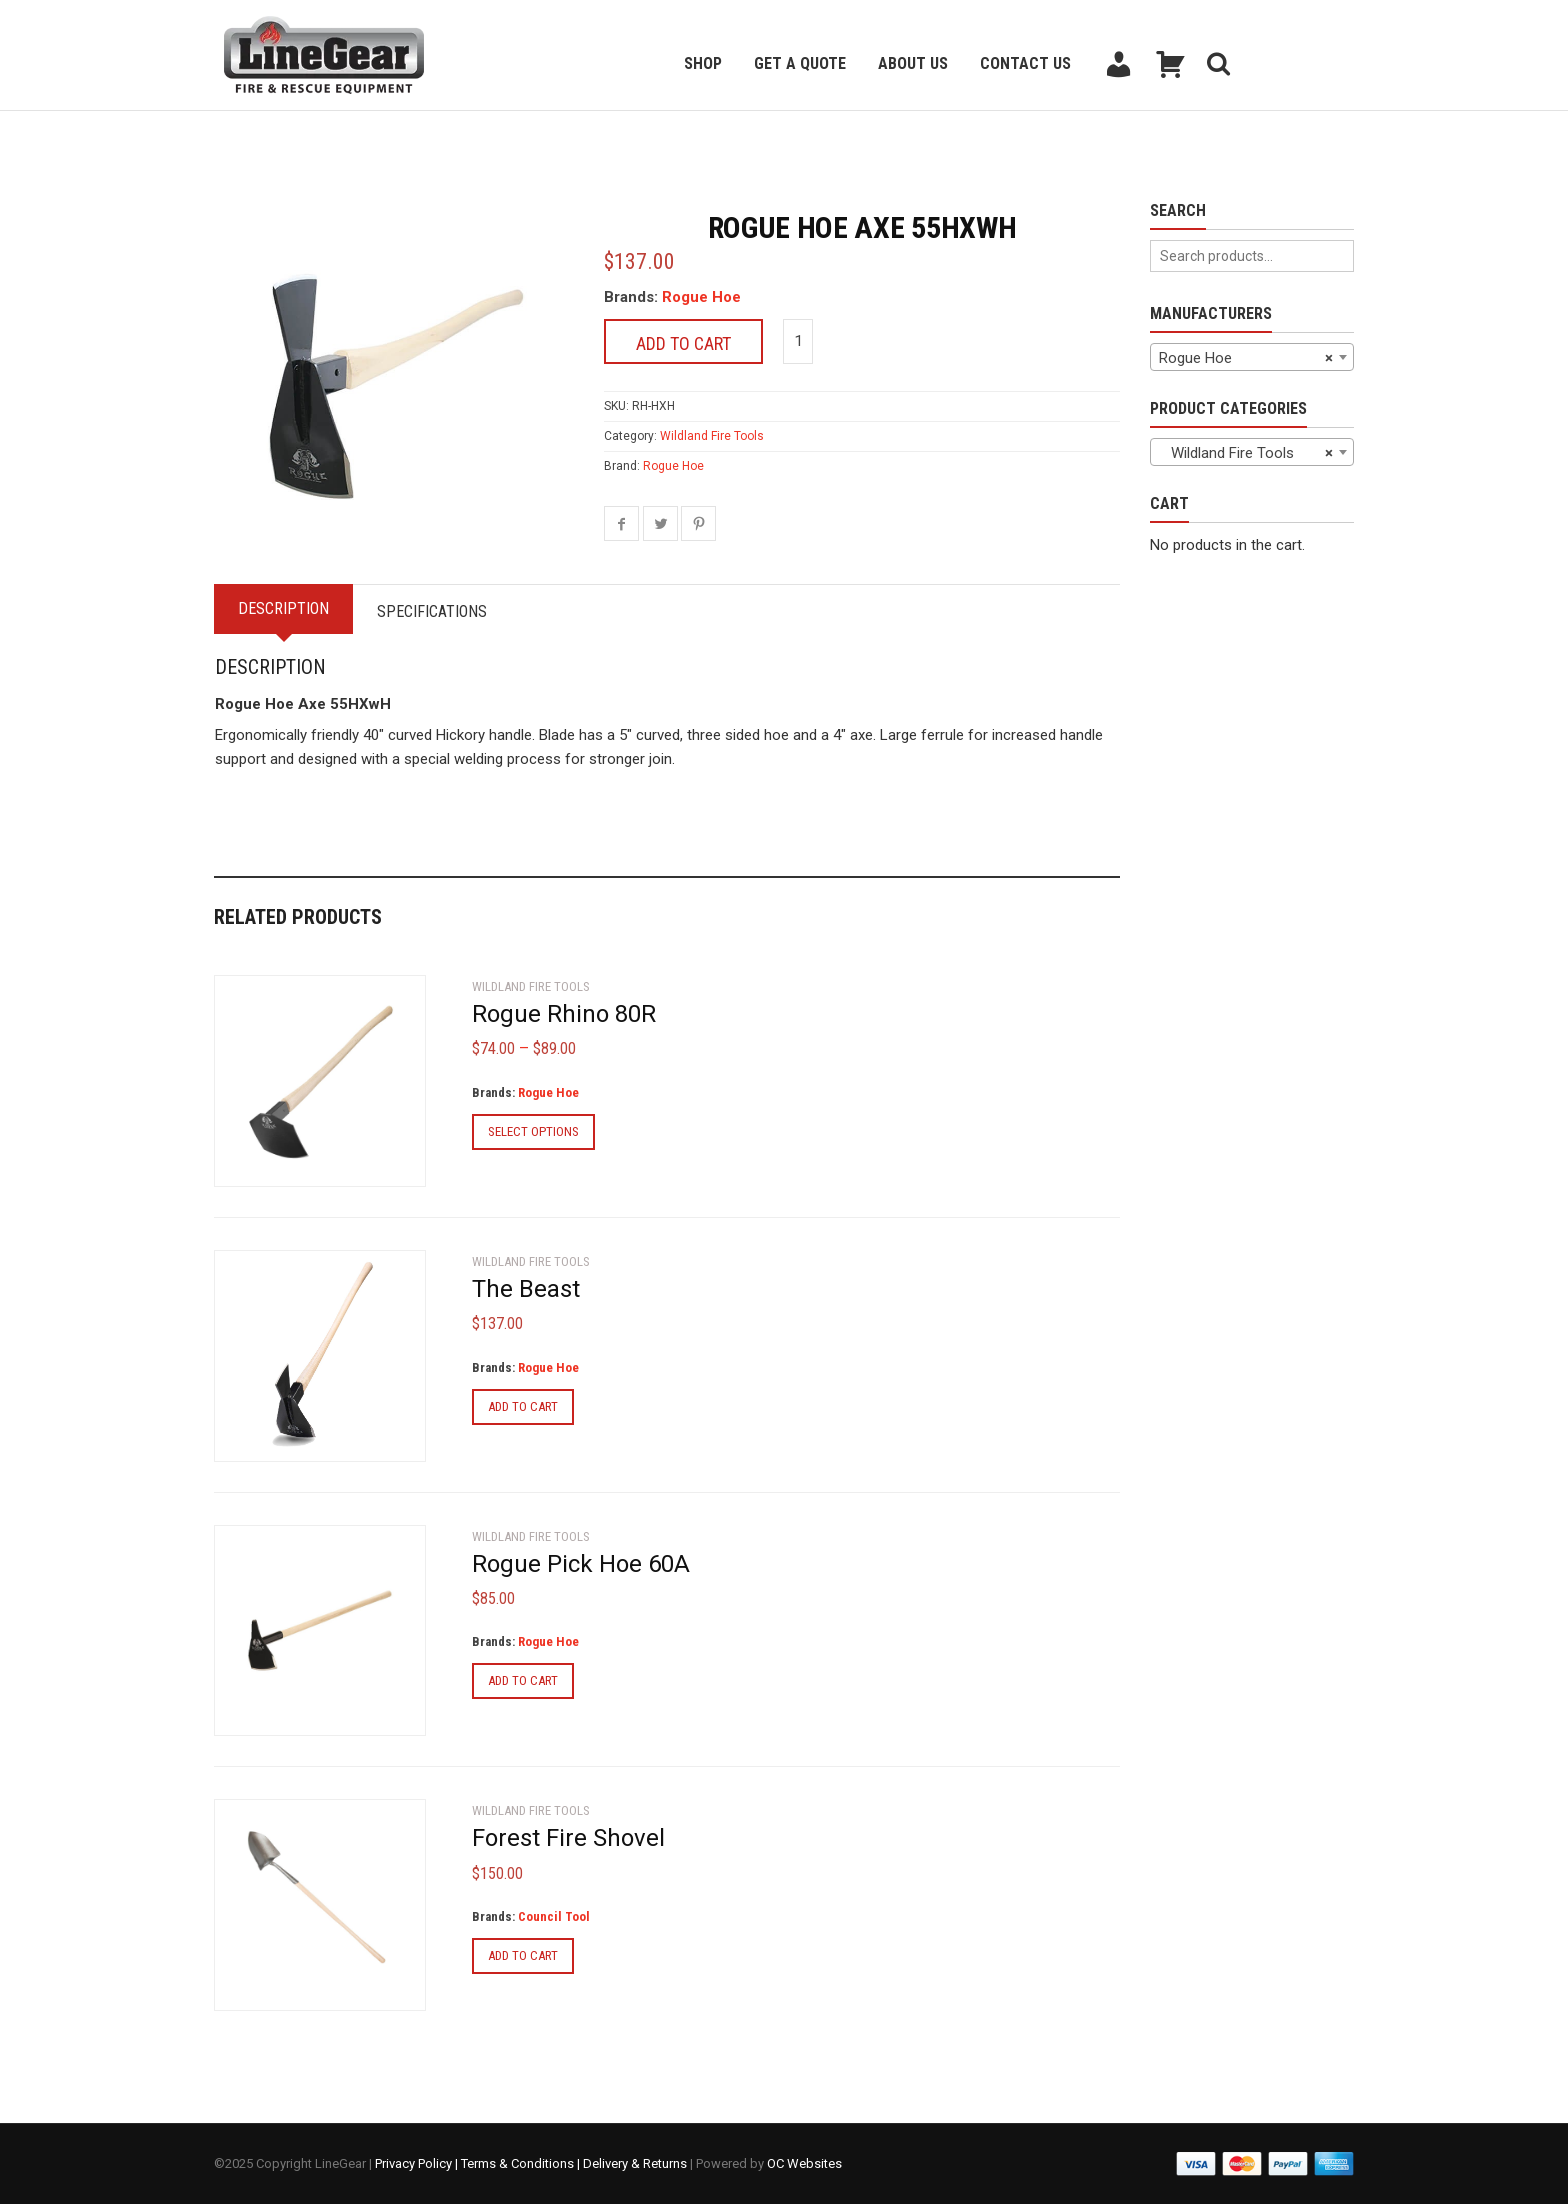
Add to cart (683, 343)
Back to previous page (310, 135)
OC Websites (804, 2163)
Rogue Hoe (701, 297)
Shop (703, 63)
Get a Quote (800, 63)
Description (285, 608)
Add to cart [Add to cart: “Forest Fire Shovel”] (523, 1955)
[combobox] (1252, 357)
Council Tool (554, 1916)
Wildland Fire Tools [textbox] (1246, 453)
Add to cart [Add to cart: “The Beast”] (523, 1406)
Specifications (438, 611)
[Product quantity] (798, 341)
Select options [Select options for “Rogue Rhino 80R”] (533, 1131)
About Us (913, 63)
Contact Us (1025, 63)
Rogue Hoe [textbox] (1246, 358)
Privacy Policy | (418, 2163)
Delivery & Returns (635, 2163)
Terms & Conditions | (522, 2163)
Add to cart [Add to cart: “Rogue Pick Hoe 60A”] (523, 1680)
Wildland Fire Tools (712, 436)
